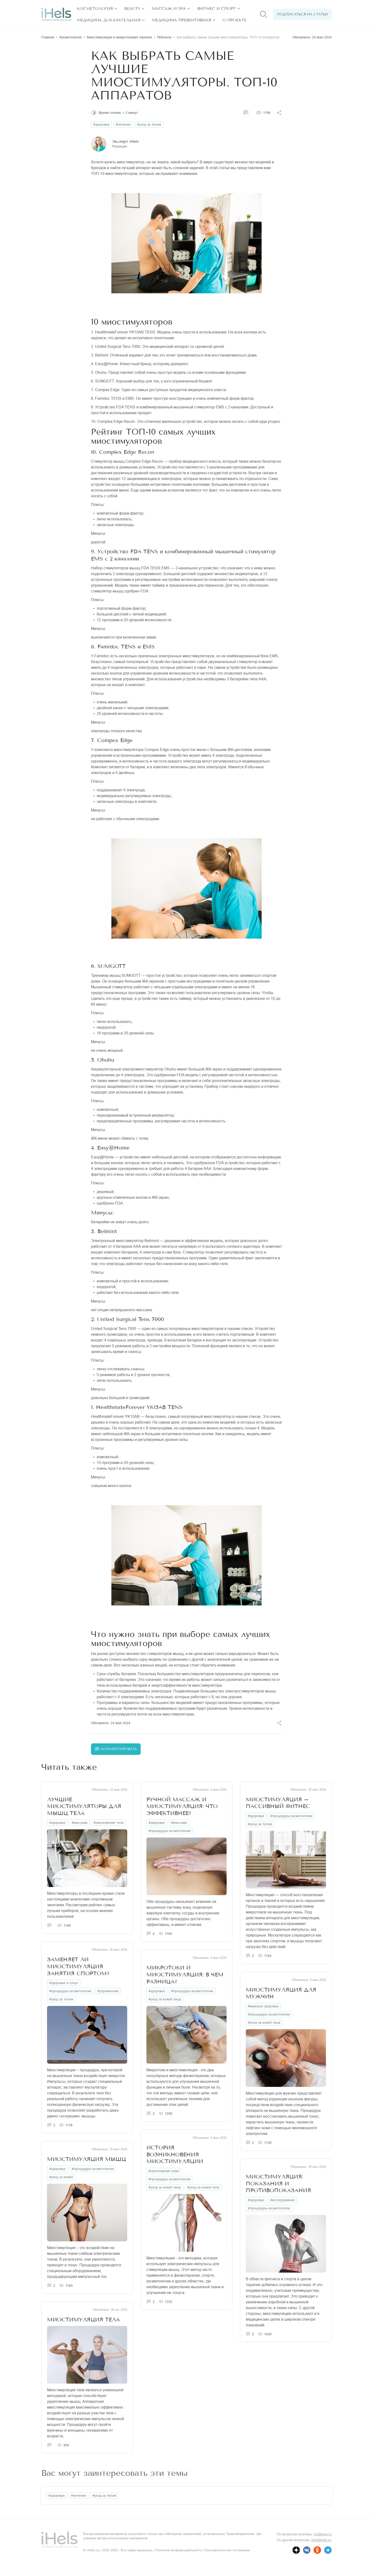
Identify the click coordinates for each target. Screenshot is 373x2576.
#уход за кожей (61, 2187)
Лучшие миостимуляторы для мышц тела (84, 1816)
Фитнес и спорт (216, 8)
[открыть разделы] (116, 9)
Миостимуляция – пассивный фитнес (278, 1812)
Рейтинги (164, 47)
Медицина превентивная (181, 20)
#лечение (123, 134)
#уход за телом (149, 134)
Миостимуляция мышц (86, 2168)
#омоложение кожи (164, 2181)
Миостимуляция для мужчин (281, 2003)
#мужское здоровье (263, 2016)
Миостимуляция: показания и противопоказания (278, 2193)
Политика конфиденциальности (179, 2560)
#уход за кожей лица (165, 2009)
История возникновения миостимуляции (174, 2164)
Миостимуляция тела (83, 2329)
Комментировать (116, 1758)
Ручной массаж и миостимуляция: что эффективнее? (182, 1816)
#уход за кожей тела (203, 2197)
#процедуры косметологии (170, 1840)
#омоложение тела (109, 1832)
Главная (47, 47)
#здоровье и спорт (63, 1992)
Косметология (95, 8)
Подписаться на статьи (302, 14)
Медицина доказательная (108, 20)
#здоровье (101, 134)
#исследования (283, 2210)
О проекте (235, 20)
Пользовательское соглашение (227, 2560)
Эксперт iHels (125, 151)
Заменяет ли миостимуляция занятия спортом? (78, 1976)
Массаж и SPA (169, 8)
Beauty (132, 8)
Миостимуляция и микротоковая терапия (119, 47)
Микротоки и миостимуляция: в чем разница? (184, 1984)
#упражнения (108, 2001)
